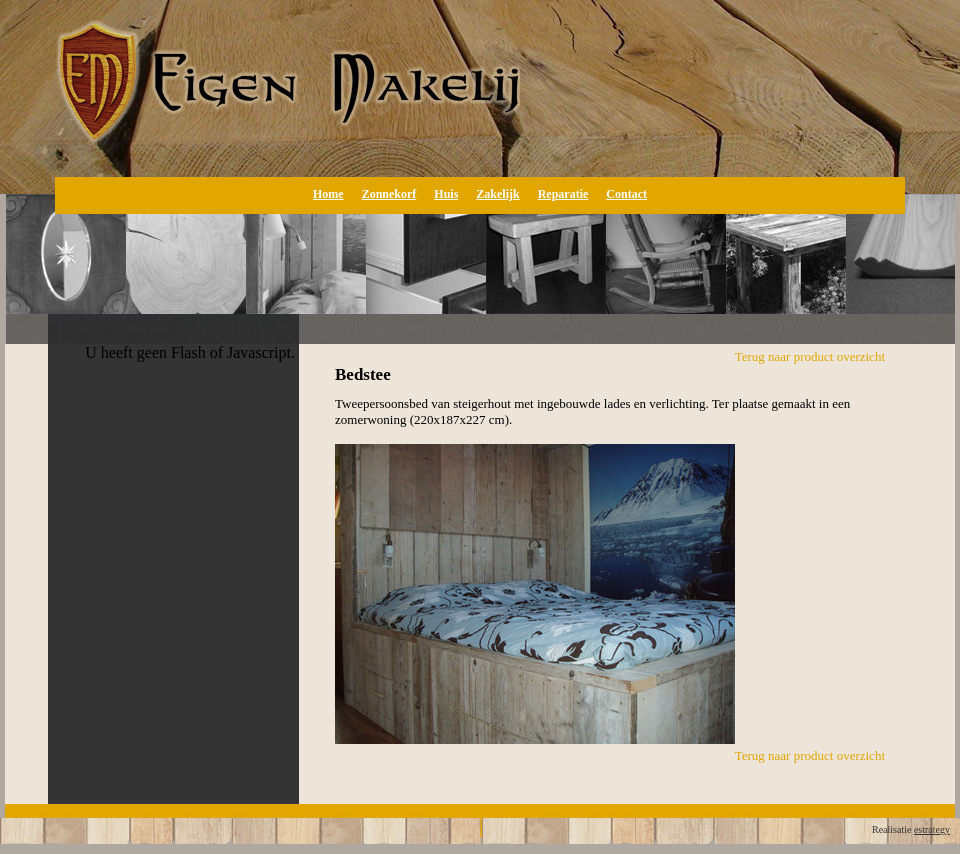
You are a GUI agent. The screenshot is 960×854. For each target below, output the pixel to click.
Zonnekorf (389, 194)
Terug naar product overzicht (810, 356)
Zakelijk (497, 194)
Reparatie (563, 194)
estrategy (932, 829)
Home (328, 194)
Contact (626, 194)
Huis (446, 194)
